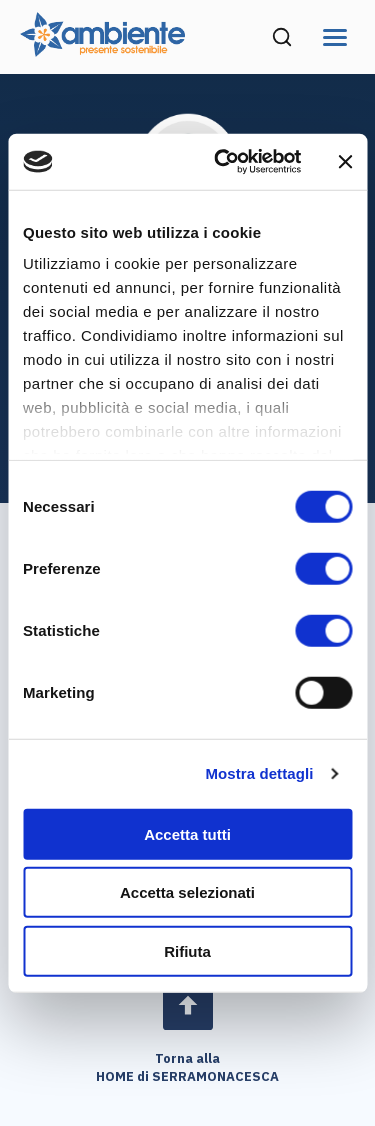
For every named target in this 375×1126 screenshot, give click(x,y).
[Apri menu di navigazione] (335, 37)
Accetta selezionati (187, 892)
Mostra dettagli (259, 773)
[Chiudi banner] (345, 162)
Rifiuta (187, 950)
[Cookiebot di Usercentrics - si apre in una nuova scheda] (223, 162)
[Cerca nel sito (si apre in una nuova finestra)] (282, 37)
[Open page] (188, 1005)
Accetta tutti (187, 833)
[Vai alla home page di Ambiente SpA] (102, 50)
